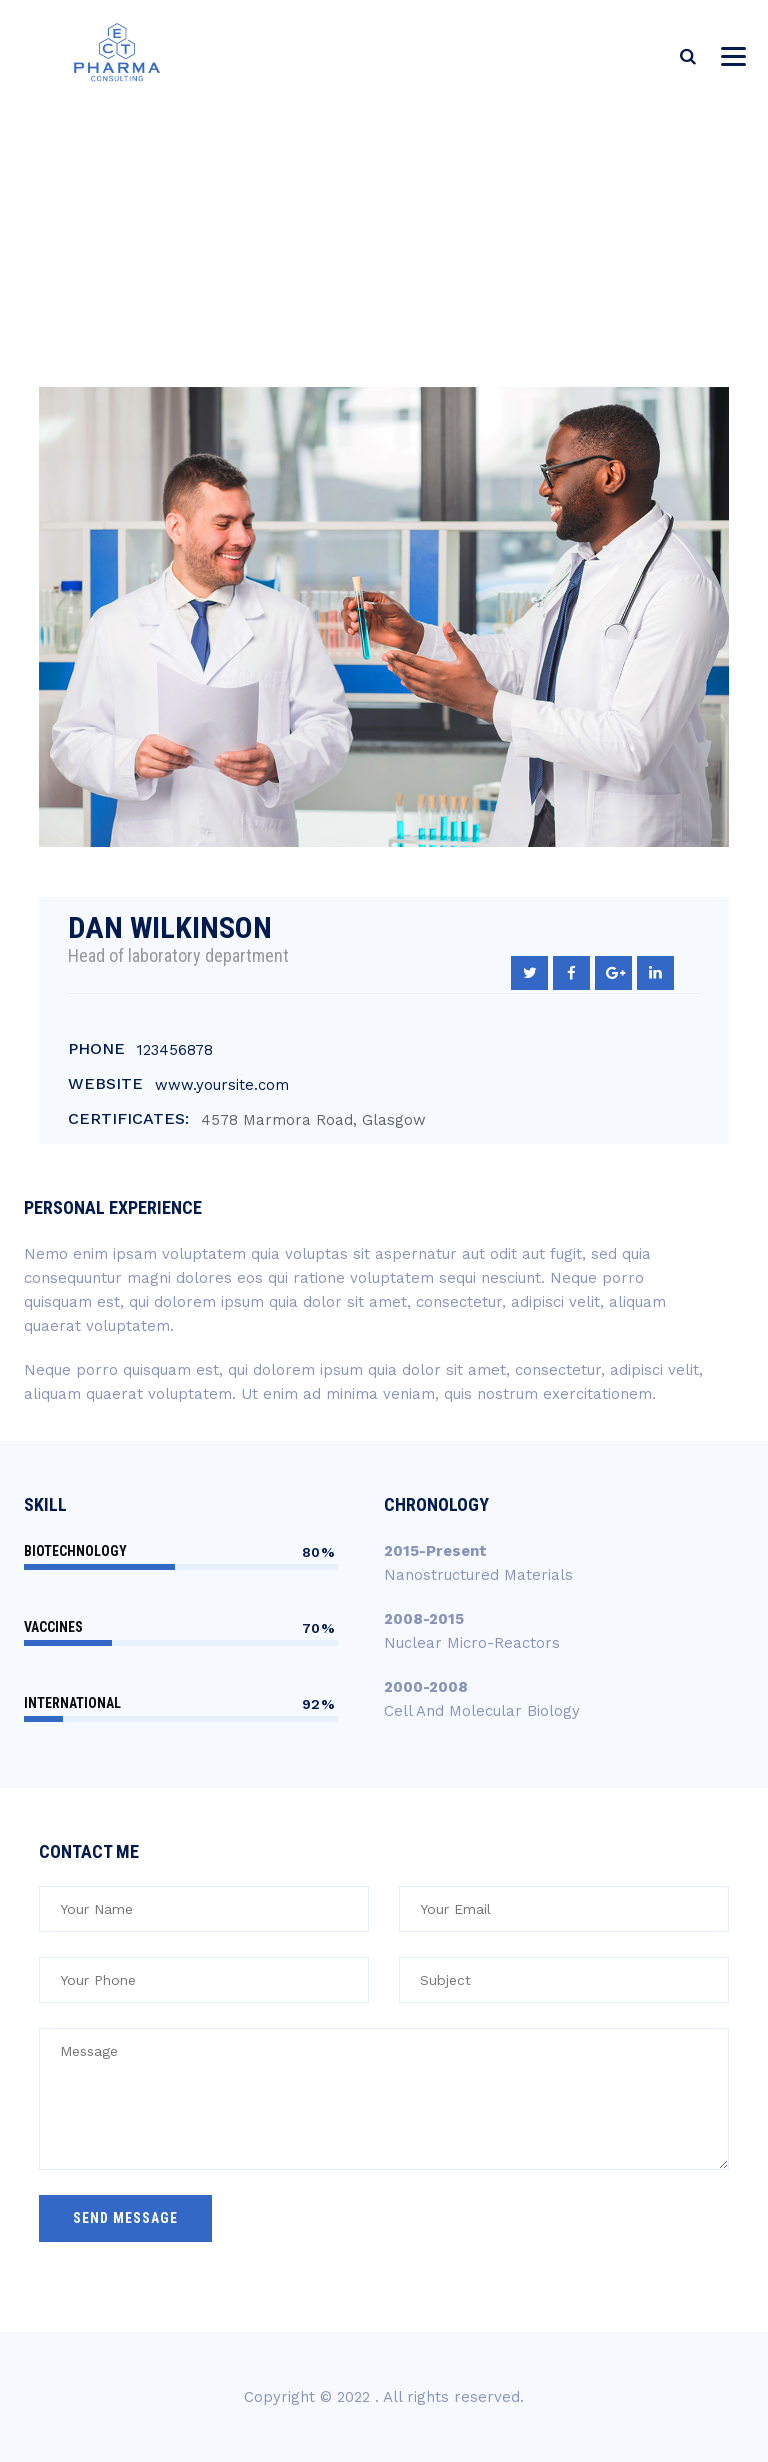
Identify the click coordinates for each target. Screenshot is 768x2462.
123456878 (175, 1050)
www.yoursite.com (222, 1085)
